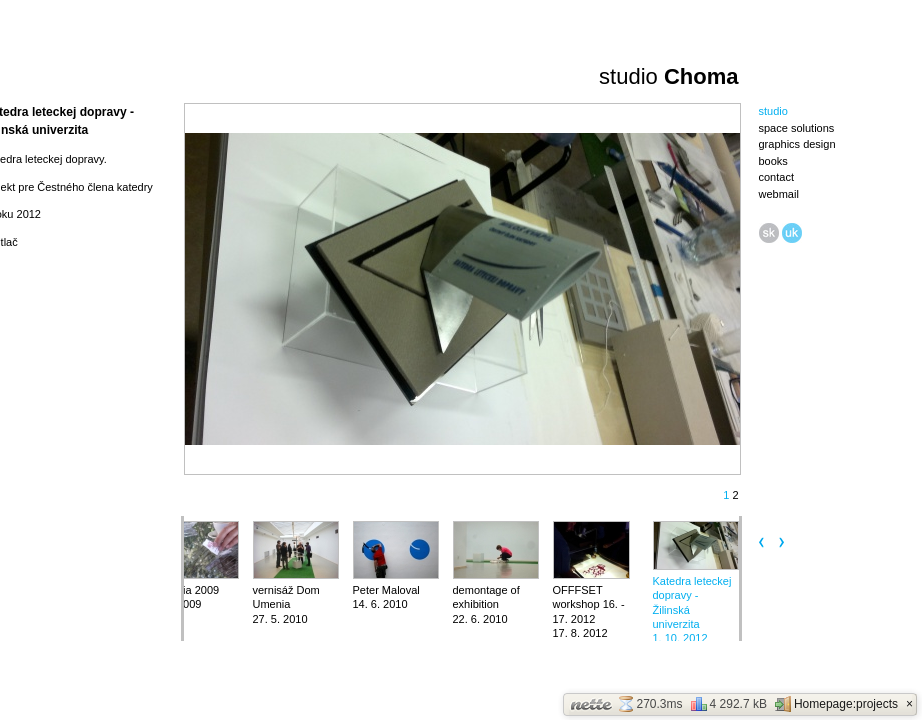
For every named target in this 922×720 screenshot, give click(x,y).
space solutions (797, 128)
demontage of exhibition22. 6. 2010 (486, 604)
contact (776, 177)
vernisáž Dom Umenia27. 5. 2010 (286, 604)
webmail (779, 194)
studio (773, 111)
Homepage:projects (836, 704)
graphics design (797, 144)
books (773, 161)
